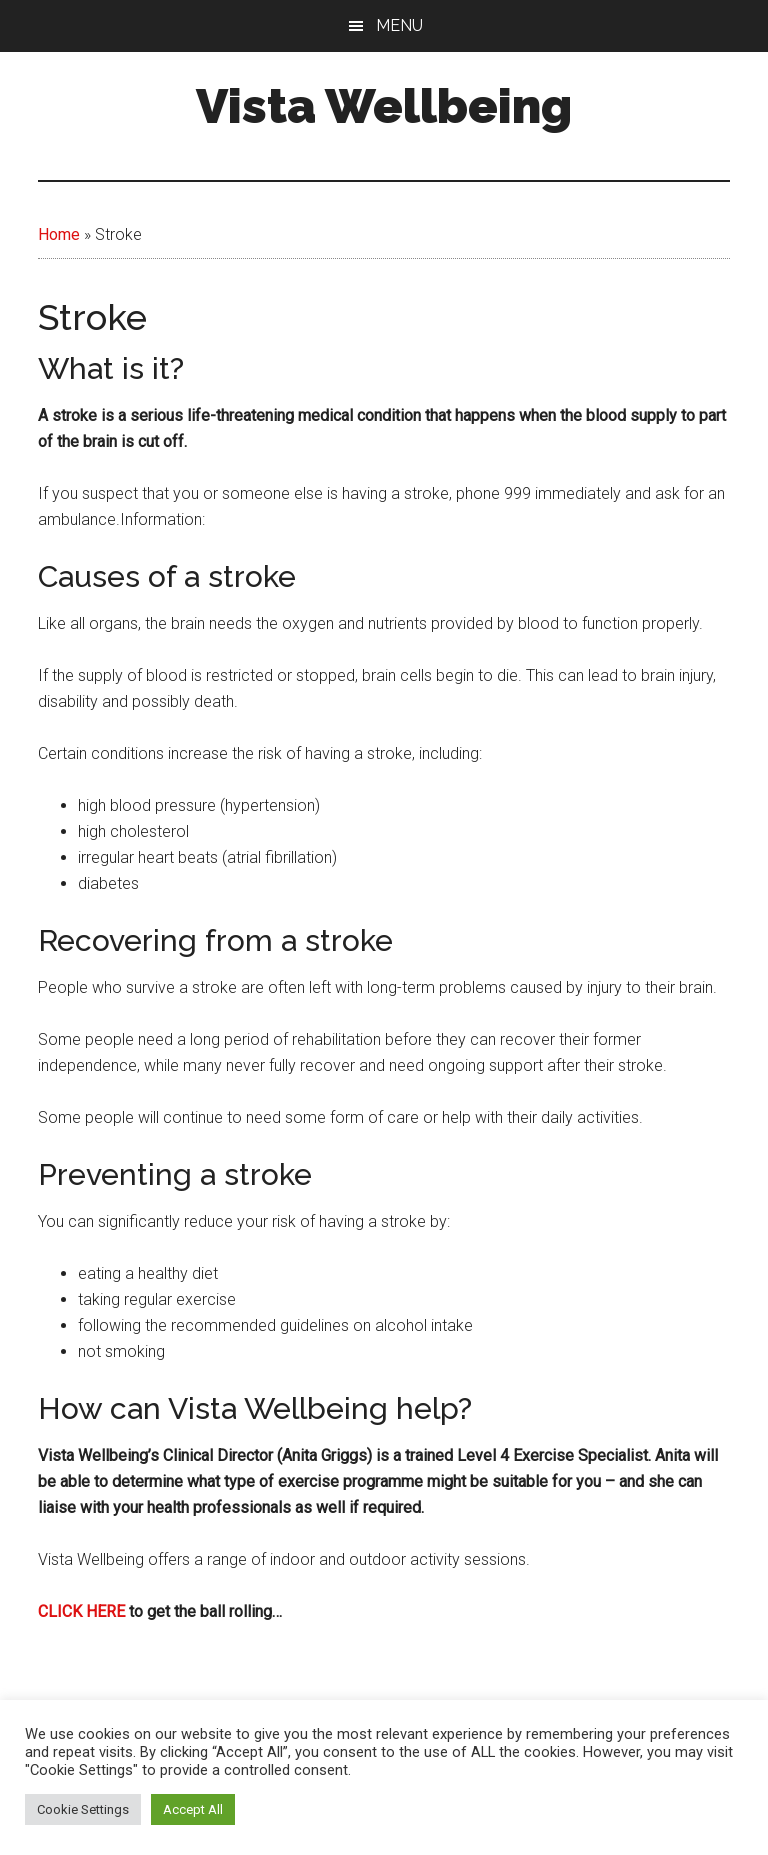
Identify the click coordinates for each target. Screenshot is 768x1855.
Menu (399, 25)
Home (59, 234)
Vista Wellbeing (384, 106)
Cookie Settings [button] (83, 1809)
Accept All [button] (193, 1809)
